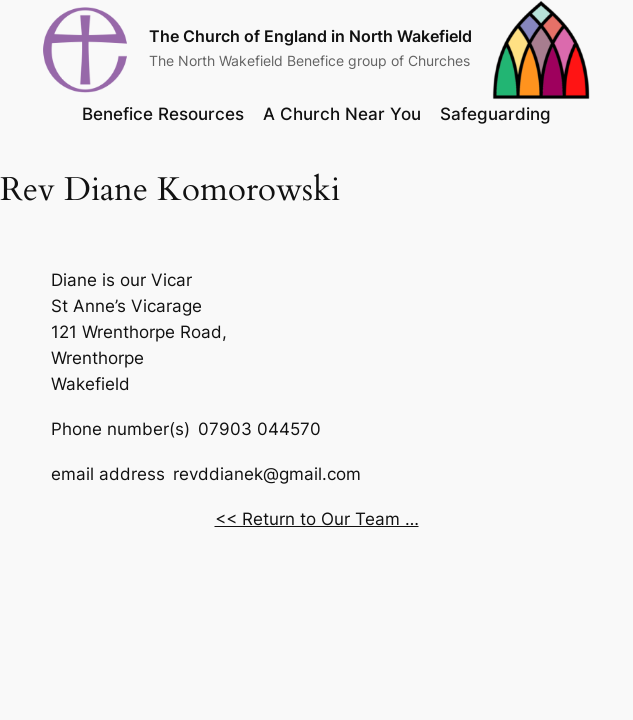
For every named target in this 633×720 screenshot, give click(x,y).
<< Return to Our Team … (317, 519)
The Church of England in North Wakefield (310, 36)
